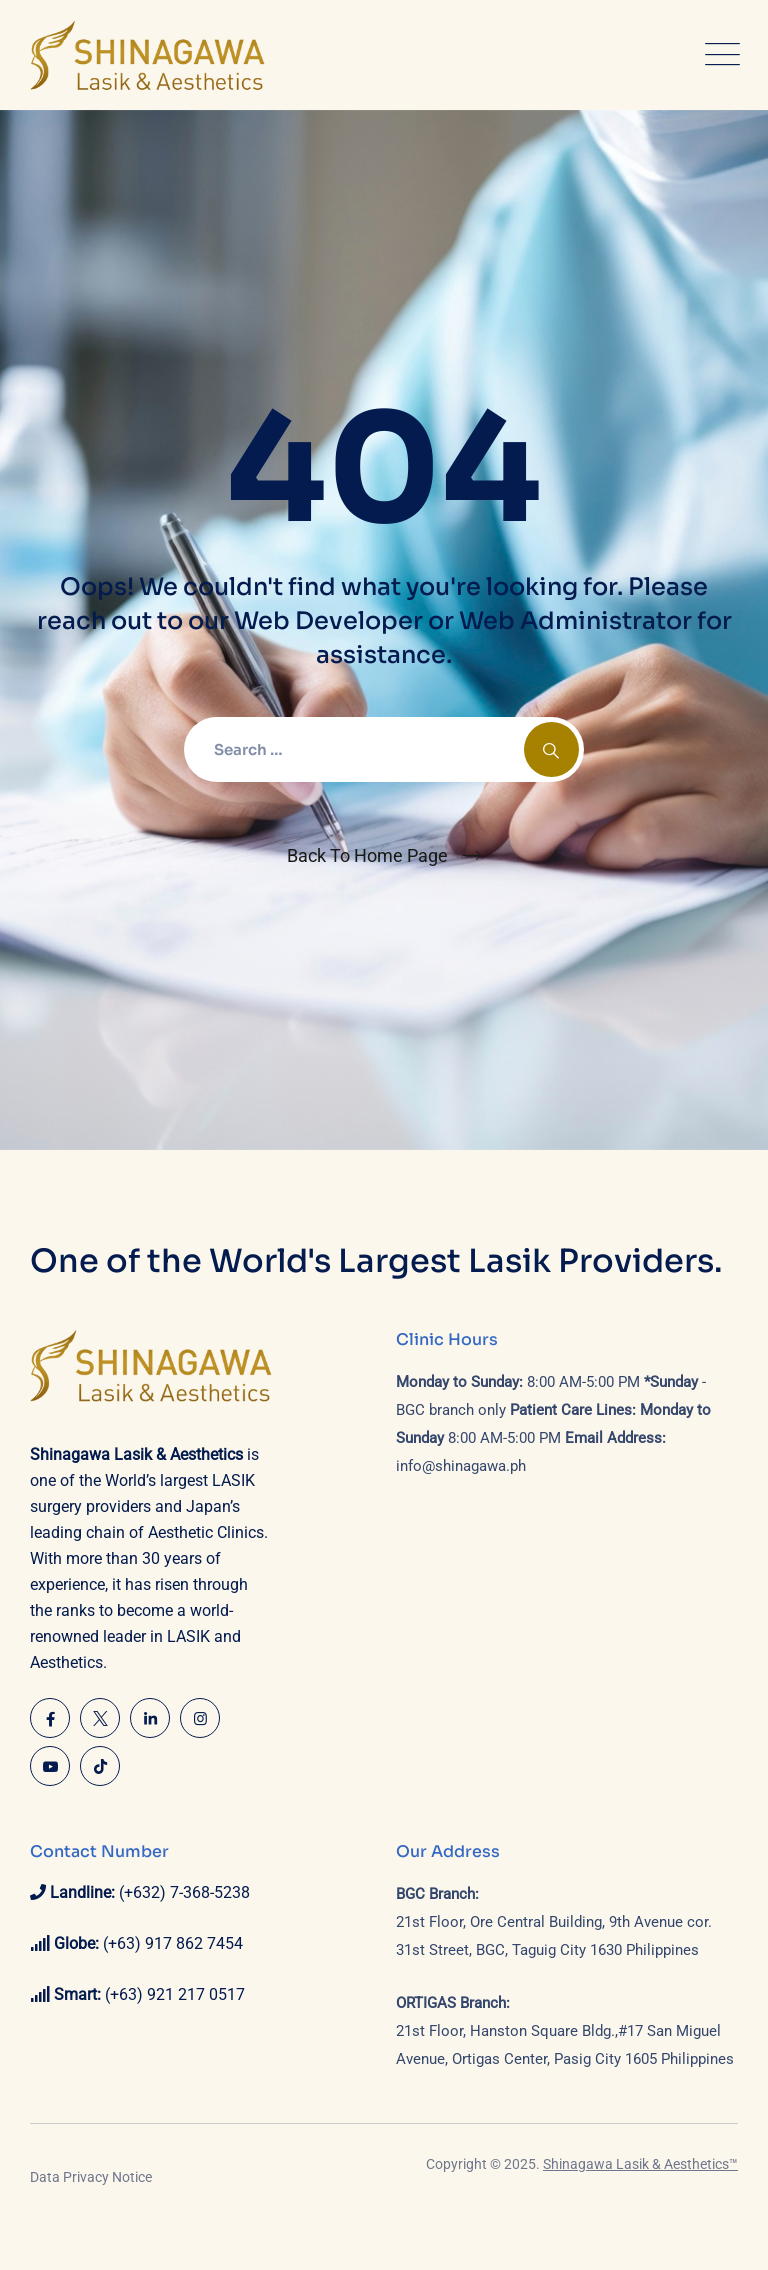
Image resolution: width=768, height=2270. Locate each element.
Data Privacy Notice (91, 2177)
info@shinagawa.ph (461, 1466)
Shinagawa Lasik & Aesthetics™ (640, 2164)
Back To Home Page (367, 855)
